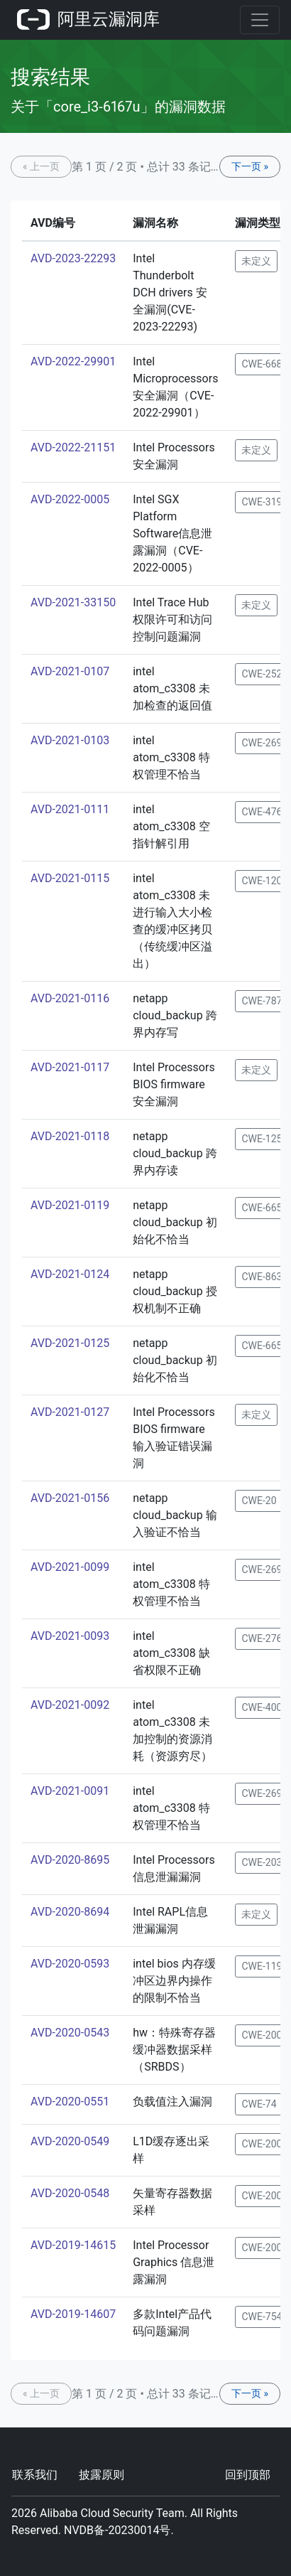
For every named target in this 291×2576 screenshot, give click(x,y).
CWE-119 (261, 1966)
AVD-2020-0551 (70, 2101)
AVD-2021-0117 (70, 1067)
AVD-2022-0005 (70, 499)
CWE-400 (261, 1707)
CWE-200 (261, 2035)
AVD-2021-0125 (70, 1343)
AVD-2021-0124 (70, 1274)
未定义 (256, 261)
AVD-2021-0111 (70, 809)
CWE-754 (261, 2316)
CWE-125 (261, 1138)
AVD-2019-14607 (73, 2314)
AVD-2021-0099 (70, 1567)
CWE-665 (261, 1207)
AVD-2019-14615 (73, 2245)
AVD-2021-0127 (70, 1412)
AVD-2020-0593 (70, 1963)
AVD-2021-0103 (70, 740)
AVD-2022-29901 (73, 361)
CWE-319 (261, 502)
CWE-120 (261, 880)
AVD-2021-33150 (73, 602)
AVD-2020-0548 (70, 2193)
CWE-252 (261, 674)
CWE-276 (261, 1638)
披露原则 (101, 2474)
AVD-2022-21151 (73, 447)
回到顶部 (247, 2474)
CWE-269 (261, 742)
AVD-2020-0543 (70, 2032)
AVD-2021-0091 (70, 1791)
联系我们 (34, 2474)
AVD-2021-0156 (70, 1498)
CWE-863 (261, 1276)
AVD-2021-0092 (70, 1705)
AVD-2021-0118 (70, 1136)
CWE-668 (261, 364)
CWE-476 (261, 811)
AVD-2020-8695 (70, 1860)
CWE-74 (258, 2104)
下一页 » (249, 166)
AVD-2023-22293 (73, 258)
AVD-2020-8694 (70, 1911)
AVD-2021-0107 (70, 671)
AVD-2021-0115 (70, 878)
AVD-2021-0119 (70, 1205)
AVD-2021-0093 (70, 1636)
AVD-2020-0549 (70, 2141)
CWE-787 (261, 1001)
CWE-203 (261, 1862)
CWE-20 (258, 1500)
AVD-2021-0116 (70, 998)
